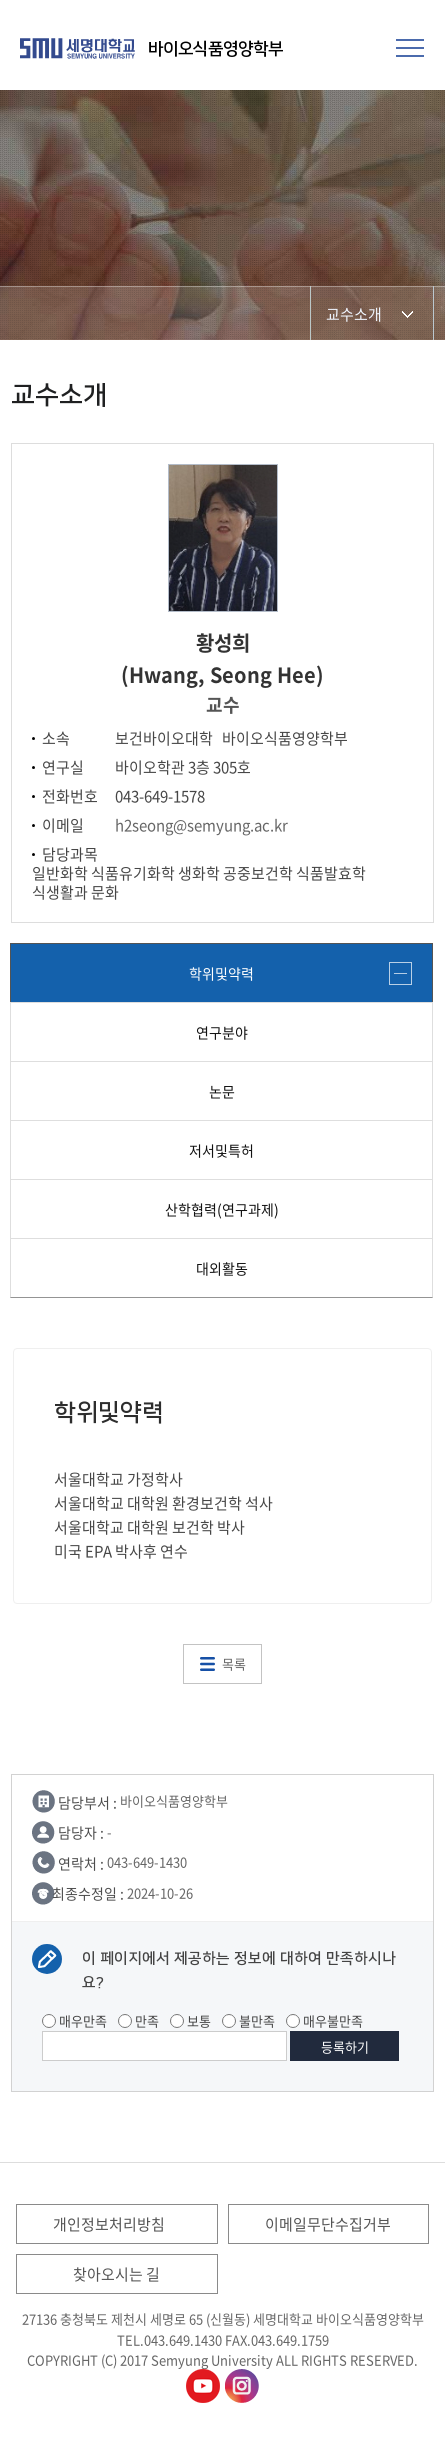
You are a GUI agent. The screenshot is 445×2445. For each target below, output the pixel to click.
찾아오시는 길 (116, 2274)
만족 (138, 2020)
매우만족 (74, 2020)
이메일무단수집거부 (328, 2224)
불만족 (248, 2020)
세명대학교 (80, 48)
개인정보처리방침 (109, 2224)
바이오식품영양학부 (215, 49)
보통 (190, 2020)
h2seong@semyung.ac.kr (201, 825)
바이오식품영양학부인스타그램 (242, 2386)
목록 (234, 1663)
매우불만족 (324, 2020)
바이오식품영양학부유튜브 (203, 2386)
